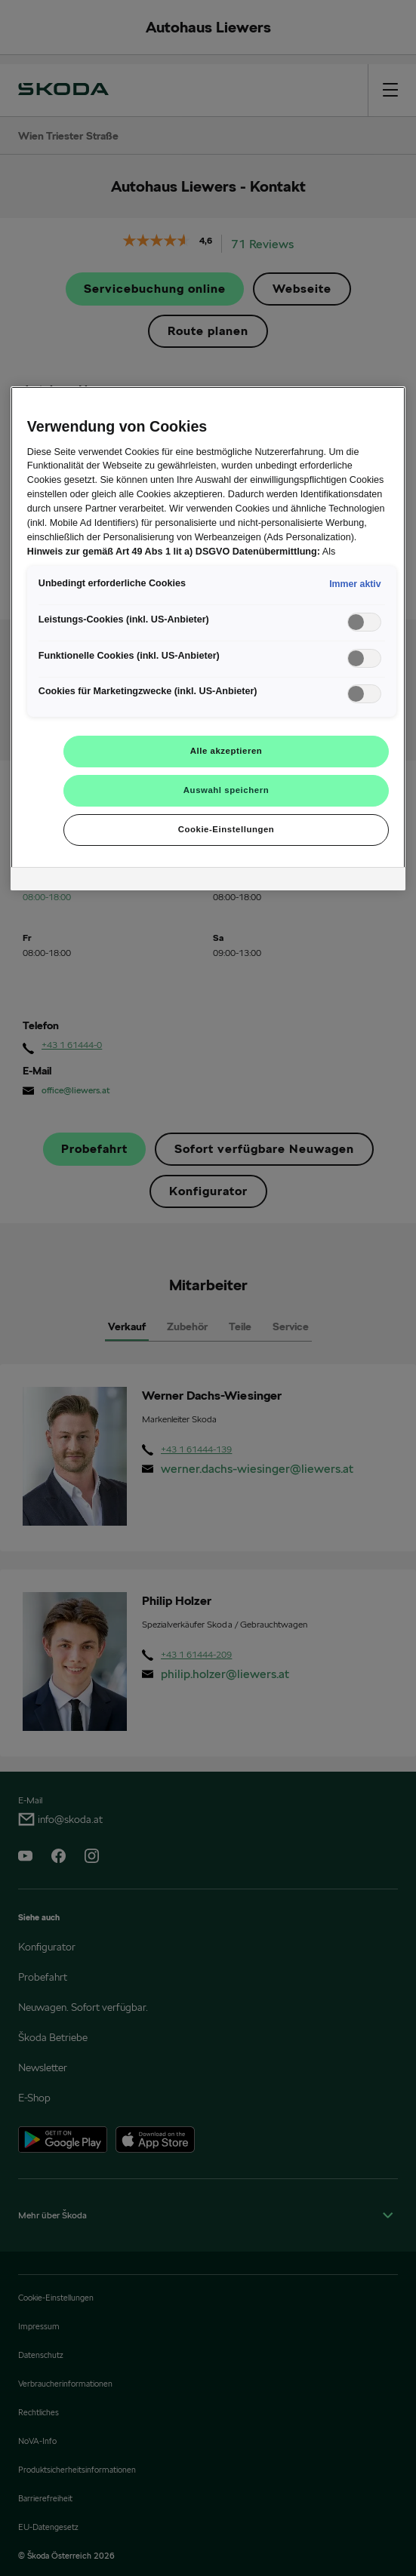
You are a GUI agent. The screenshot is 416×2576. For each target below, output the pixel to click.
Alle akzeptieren (226, 750)
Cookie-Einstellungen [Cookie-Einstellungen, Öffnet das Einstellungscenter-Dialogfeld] (226, 829)
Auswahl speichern (226, 790)
